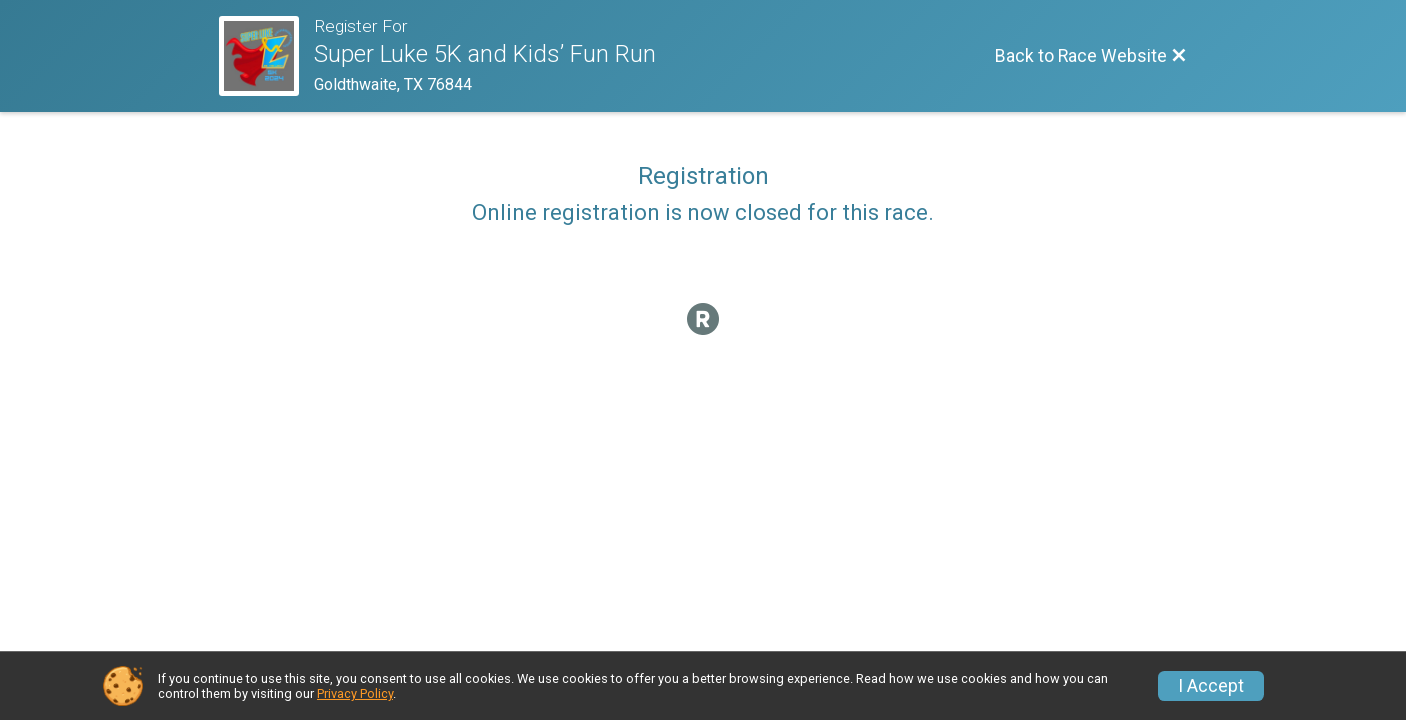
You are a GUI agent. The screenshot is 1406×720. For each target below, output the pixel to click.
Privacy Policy (355, 693)
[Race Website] (266, 56)
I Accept (1211, 686)
